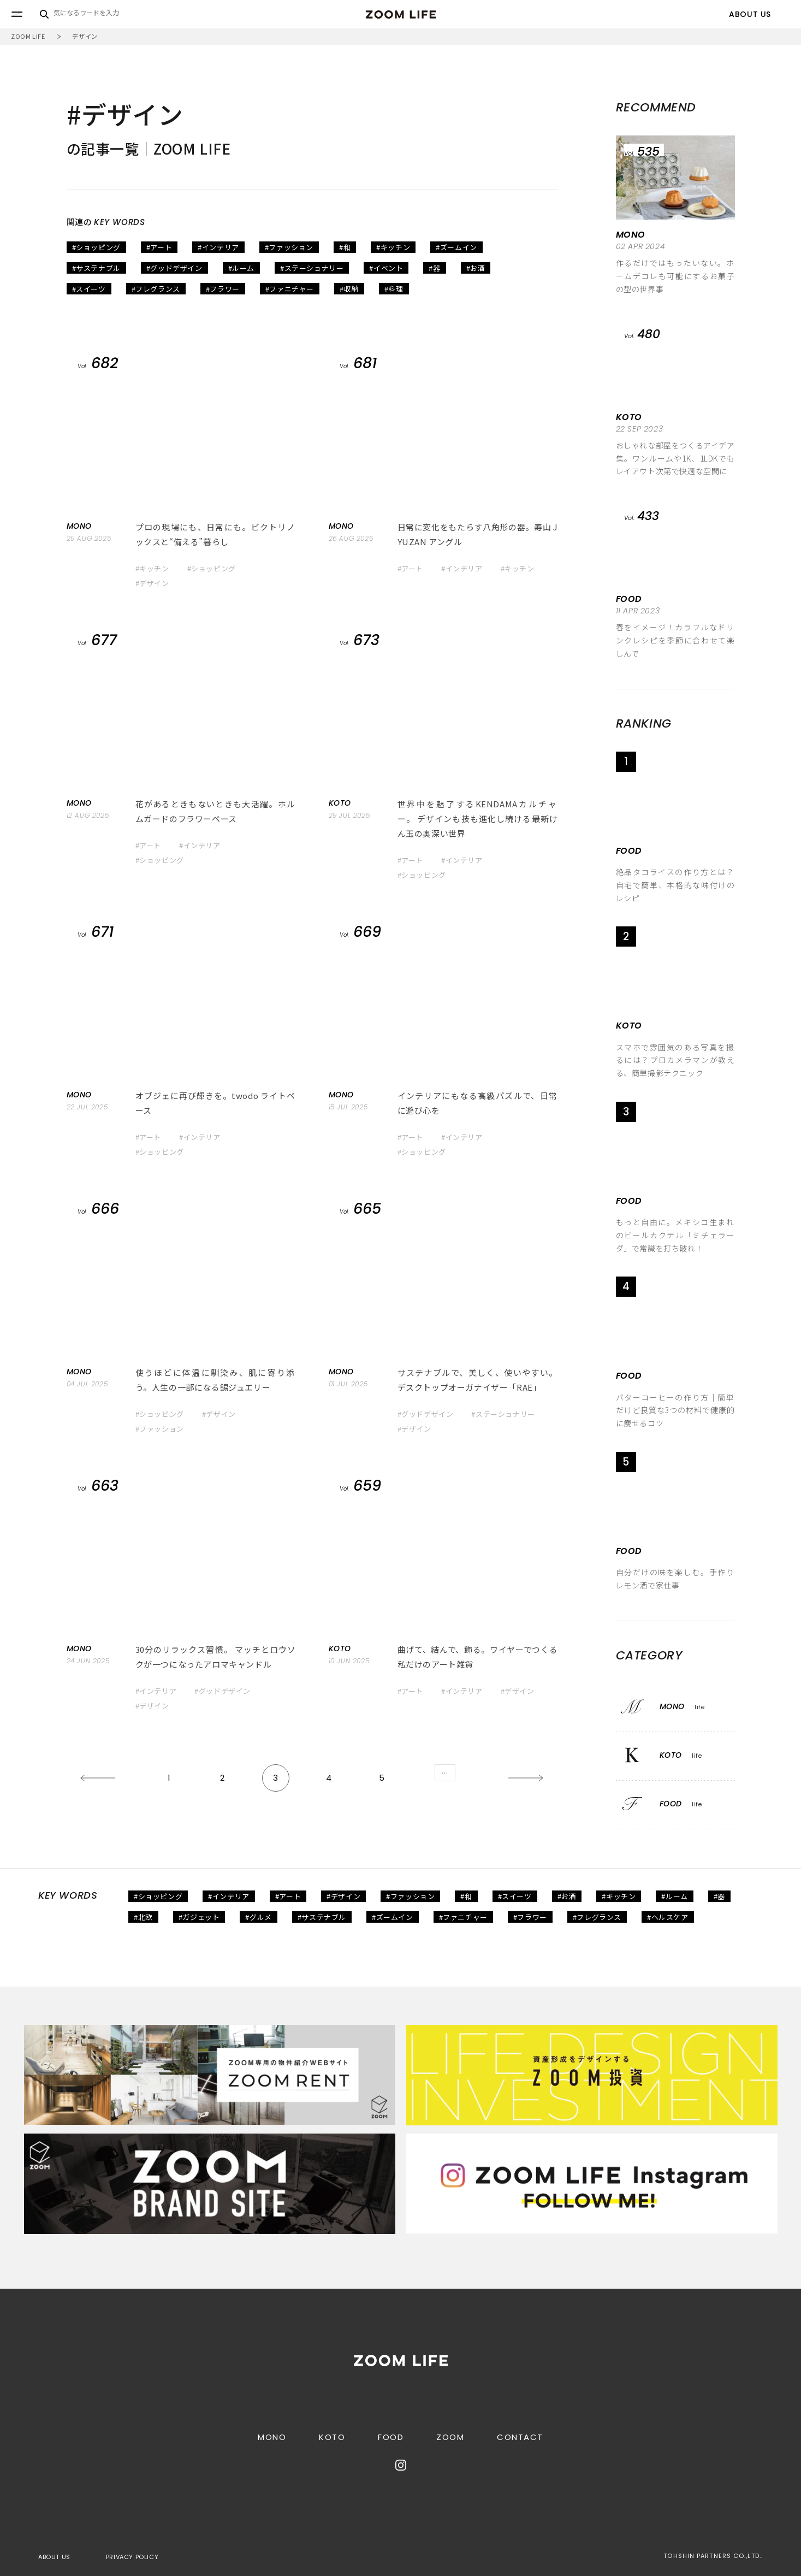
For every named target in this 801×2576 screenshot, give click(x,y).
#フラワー (223, 288)
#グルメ (258, 1917)
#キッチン (393, 247)
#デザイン (152, 583)
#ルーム (241, 268)
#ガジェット (199, 1917)
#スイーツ (89, 288)
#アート (159, 247)
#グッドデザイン (174, 268)
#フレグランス (156, 288)
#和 (345, 247)
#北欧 (143, 1917)
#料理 (394, 288)
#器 (434, 268)
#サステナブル (96, 268)
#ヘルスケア (668, 1917)
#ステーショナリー (311, 268)
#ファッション (289, 247)
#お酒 (475, 268)
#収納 (349, 288)
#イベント (386, 268)
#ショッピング (96, 247)
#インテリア (218, 247)
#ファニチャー (289, 288)
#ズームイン (456, 247)
